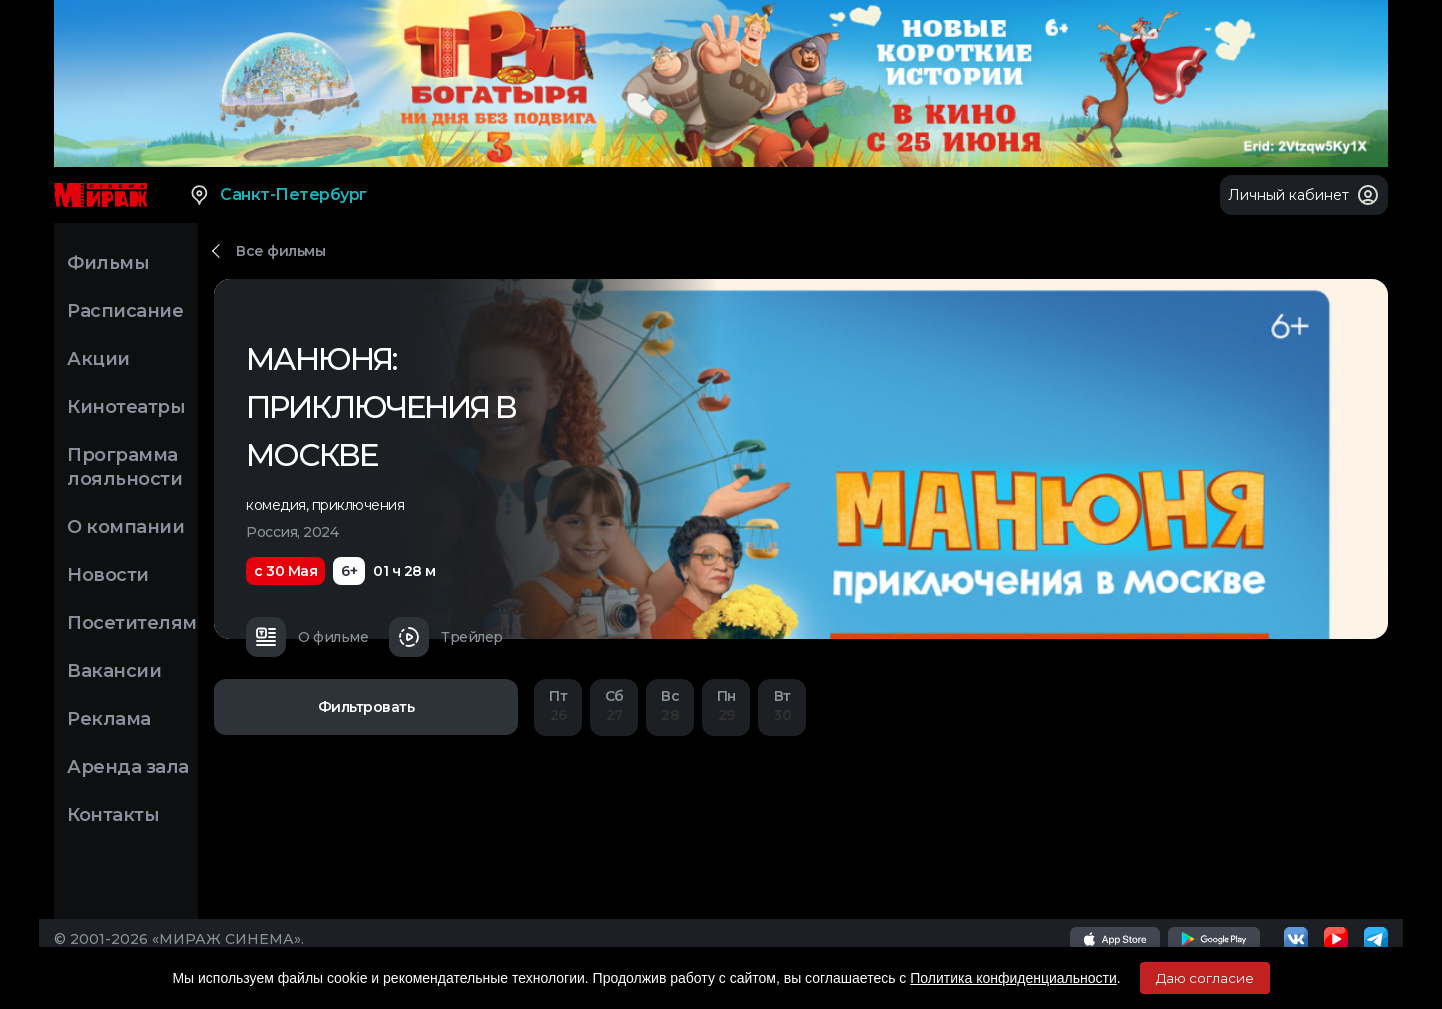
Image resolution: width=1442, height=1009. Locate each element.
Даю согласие (1205, 978)
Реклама (109, 719)
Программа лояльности (124, 467)
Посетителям (132, 623)
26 (558, 705)
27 (614, 705)
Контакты (113, 815)
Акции (98, 359)
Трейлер (446, 637)
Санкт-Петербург (277, 195)
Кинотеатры (126, 407)
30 (782, 705)
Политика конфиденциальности (1013, 978)
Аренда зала (128, 767)
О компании (125, 527)
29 (726, 705)
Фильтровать (366, 707)
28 (670, 705)
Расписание (125, 311)
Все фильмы (280, 251)
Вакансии (114, 671)
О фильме (307, 637)
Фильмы (108, 263)
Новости (108, 575)
